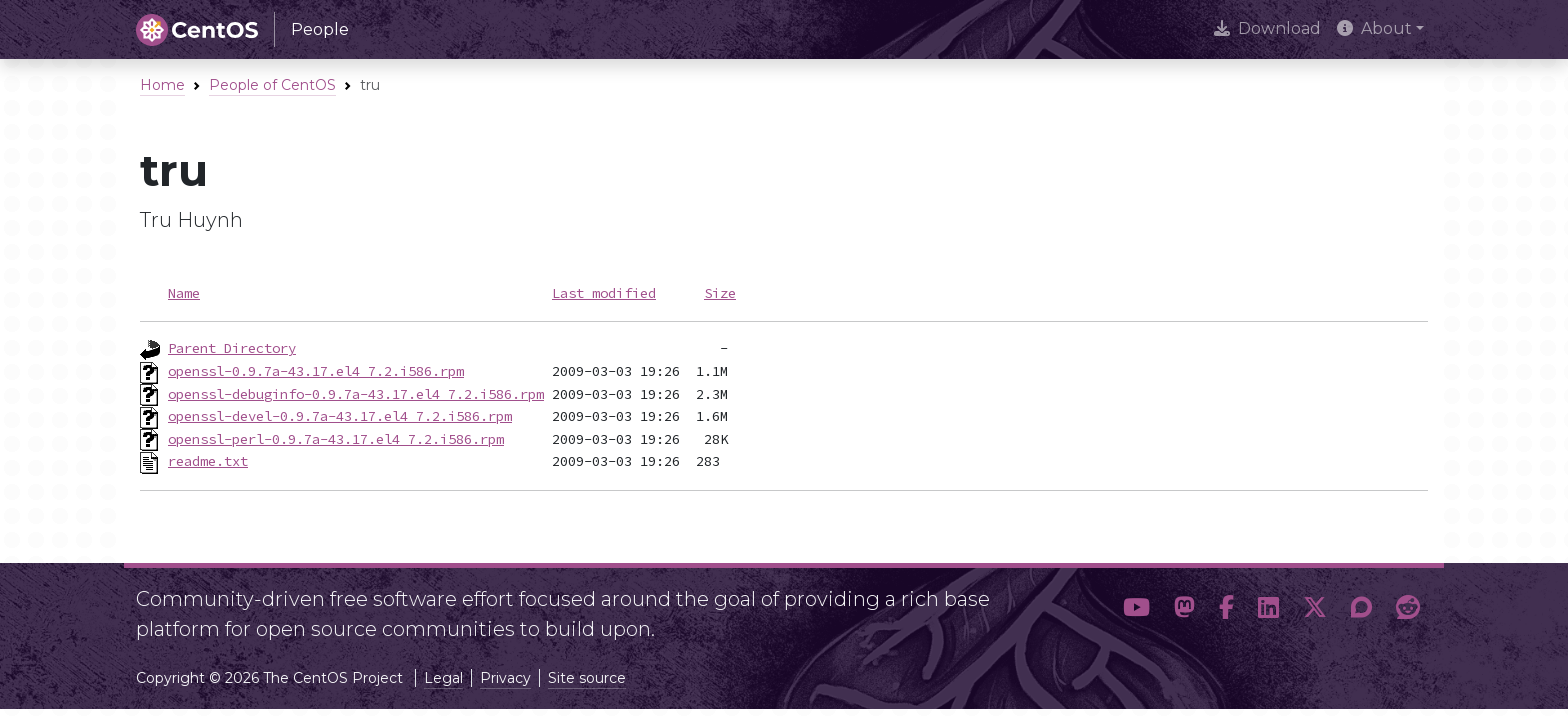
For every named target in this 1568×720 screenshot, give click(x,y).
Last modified (604, 293)
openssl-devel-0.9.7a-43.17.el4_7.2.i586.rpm (340, 416)
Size (720, 293)
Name (184, 293)
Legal (443, 678)
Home (162, 85)
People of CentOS (272, 85)
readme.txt (208, 461)
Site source (587, 678)
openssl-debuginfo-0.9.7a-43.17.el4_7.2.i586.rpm (356, 394)
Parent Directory (232, 348)
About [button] (1374, 28)
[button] (1136, 608)
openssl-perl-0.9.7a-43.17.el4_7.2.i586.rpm (336, 439)
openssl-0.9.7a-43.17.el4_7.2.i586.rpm (316, 371)
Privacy (505, 678)
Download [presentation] (1267, 28)
